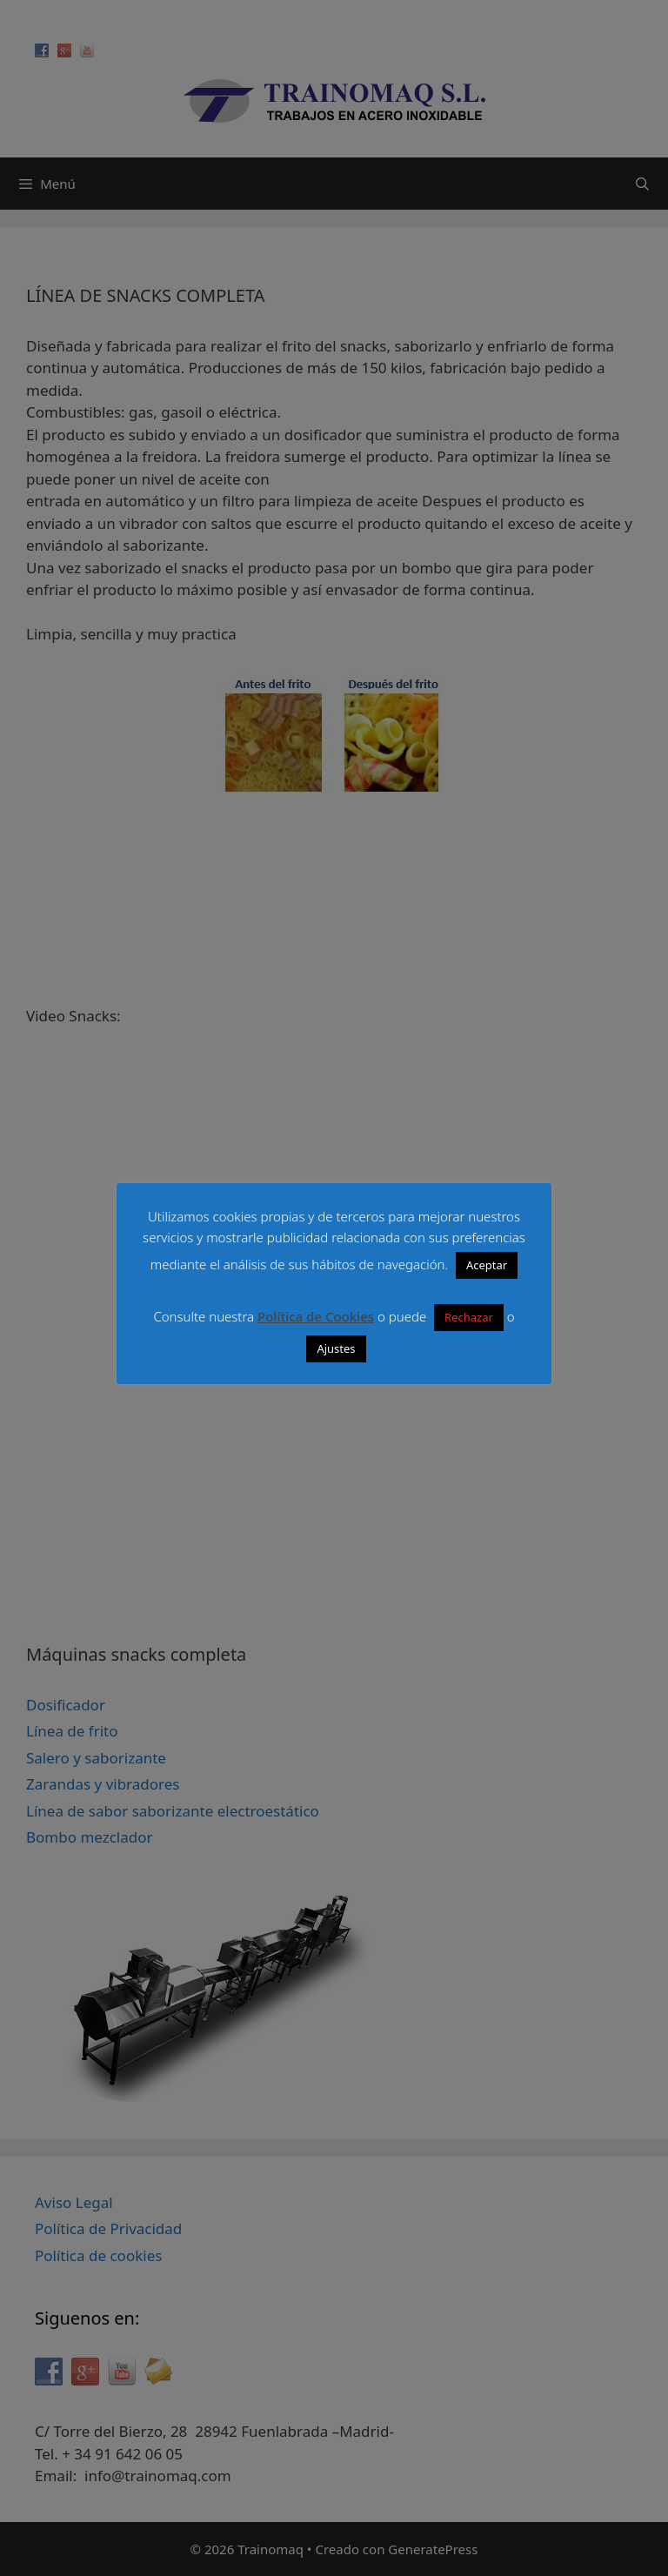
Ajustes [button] (336, 1348)
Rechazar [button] (468, 1317)
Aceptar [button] (486, 1265)
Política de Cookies (315, 1316)
